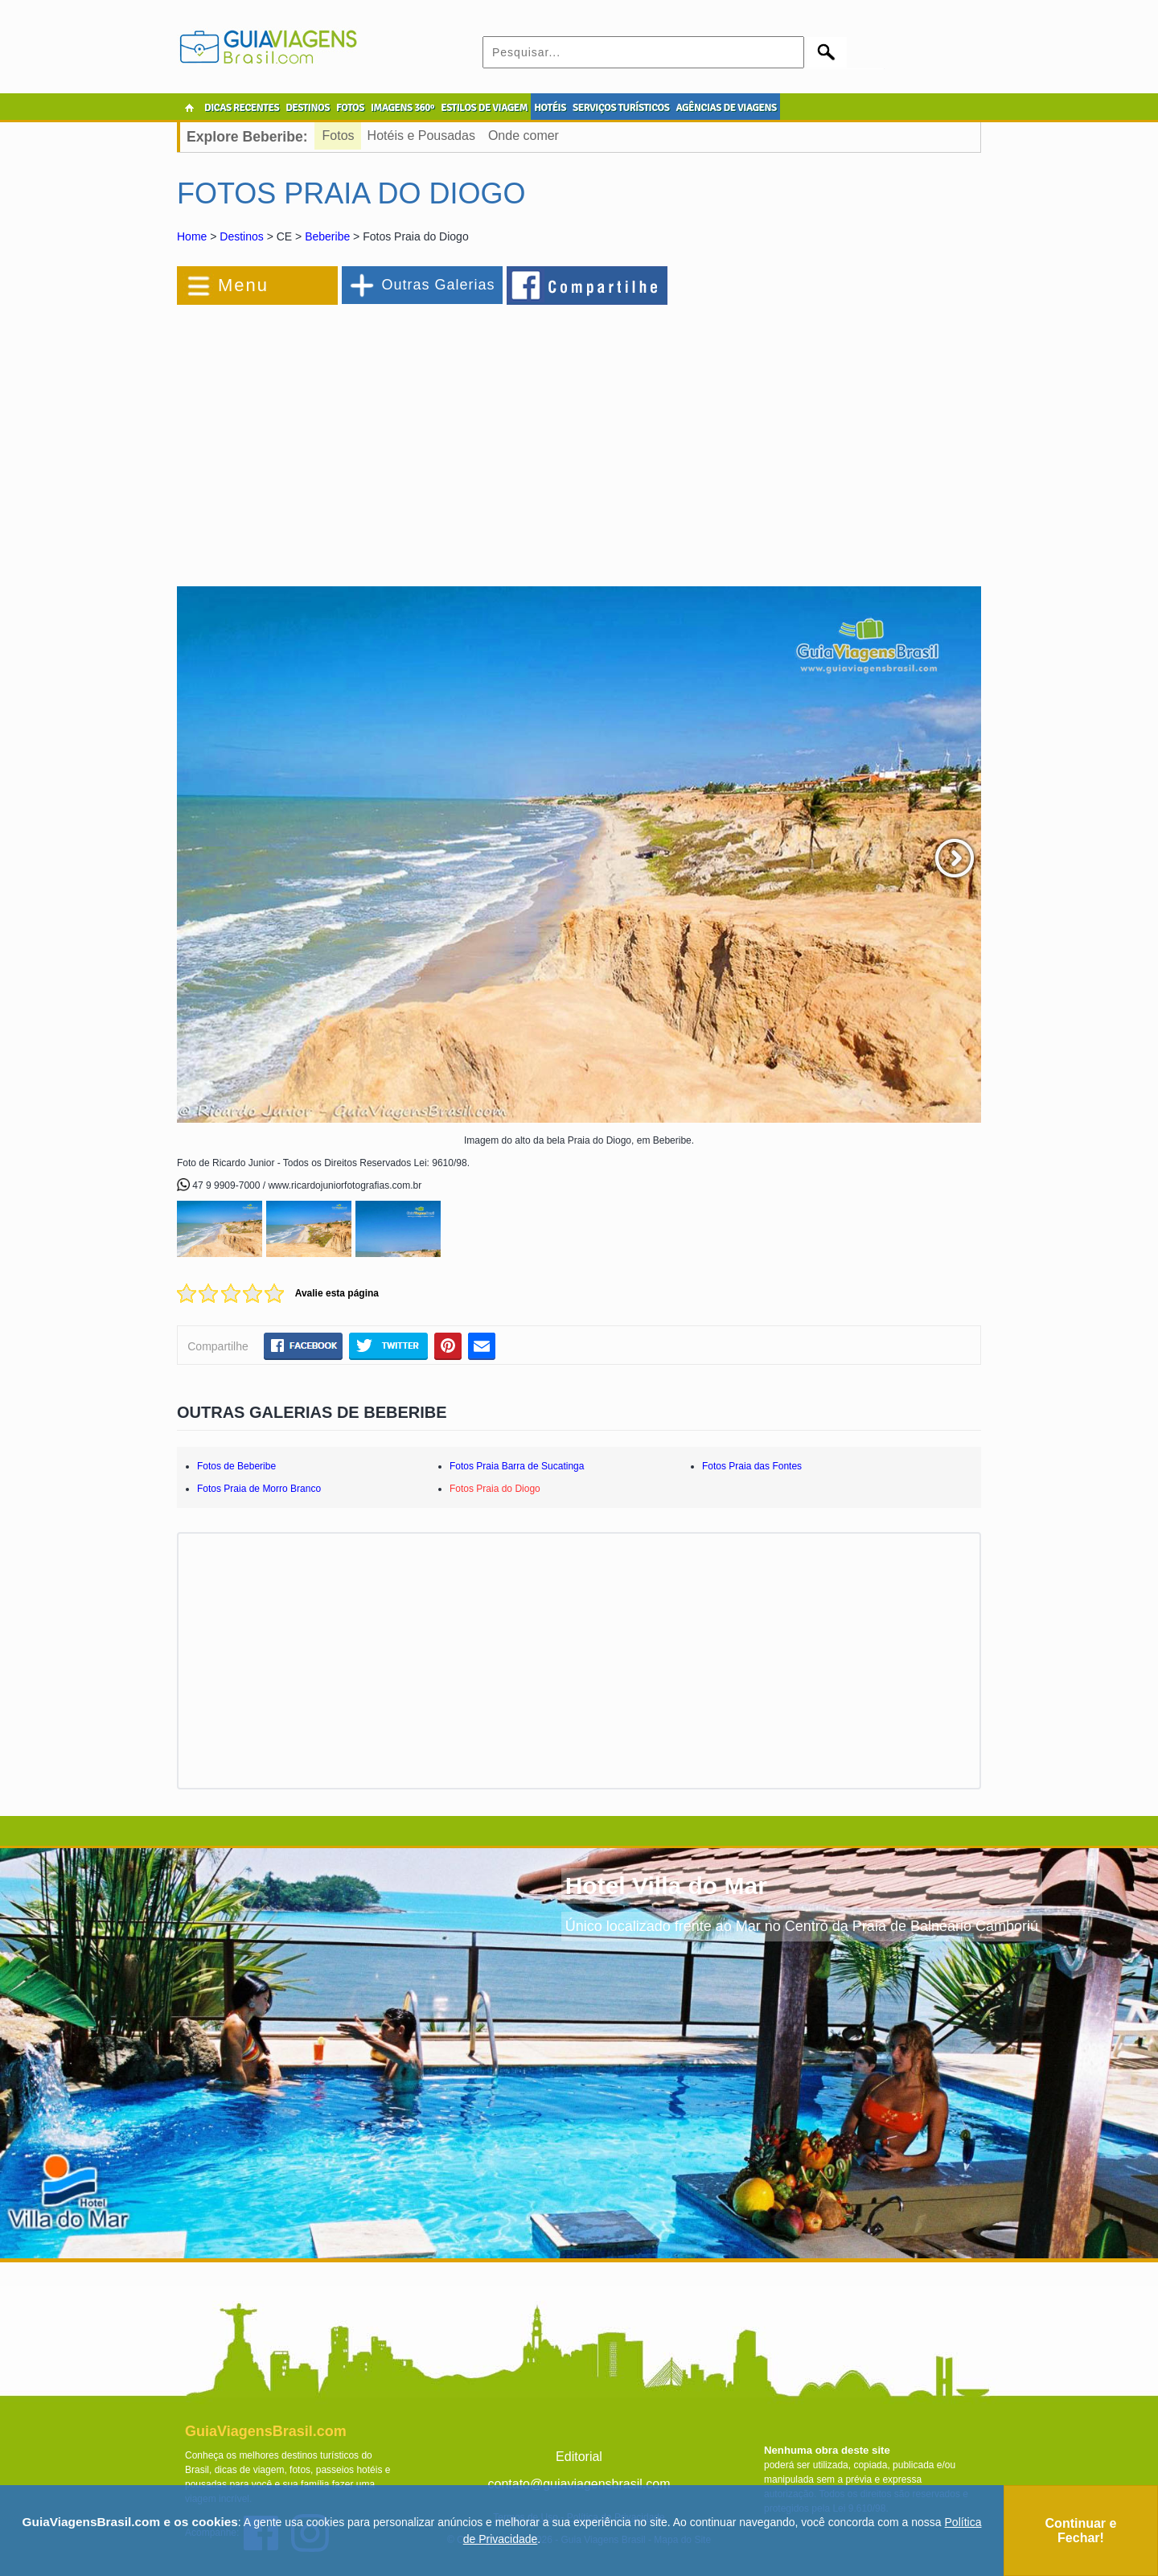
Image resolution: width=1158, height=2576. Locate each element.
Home (192, 236)
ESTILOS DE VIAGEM (484, 107)
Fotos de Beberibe (236, 1466)
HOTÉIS (550, 107)
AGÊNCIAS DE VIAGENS (726, 107)
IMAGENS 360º (402, 107)
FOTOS (350, 107)
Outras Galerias (438, 285)
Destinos (241, 236)
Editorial (579, 2456)
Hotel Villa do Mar (666, 1885)
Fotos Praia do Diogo (495, 1488)
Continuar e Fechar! (1081, 2530)
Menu (243, 285)
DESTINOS (307, 107)
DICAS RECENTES (241, 107)
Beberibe (327, 236)
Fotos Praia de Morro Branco (259, 1488)
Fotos (338, 135)
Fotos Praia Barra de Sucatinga (517, 1466)
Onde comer (523, 135)
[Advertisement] (352, 437)
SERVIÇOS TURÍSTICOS (621, 107)
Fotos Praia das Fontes (752, 1466)
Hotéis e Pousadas (421, 135)
